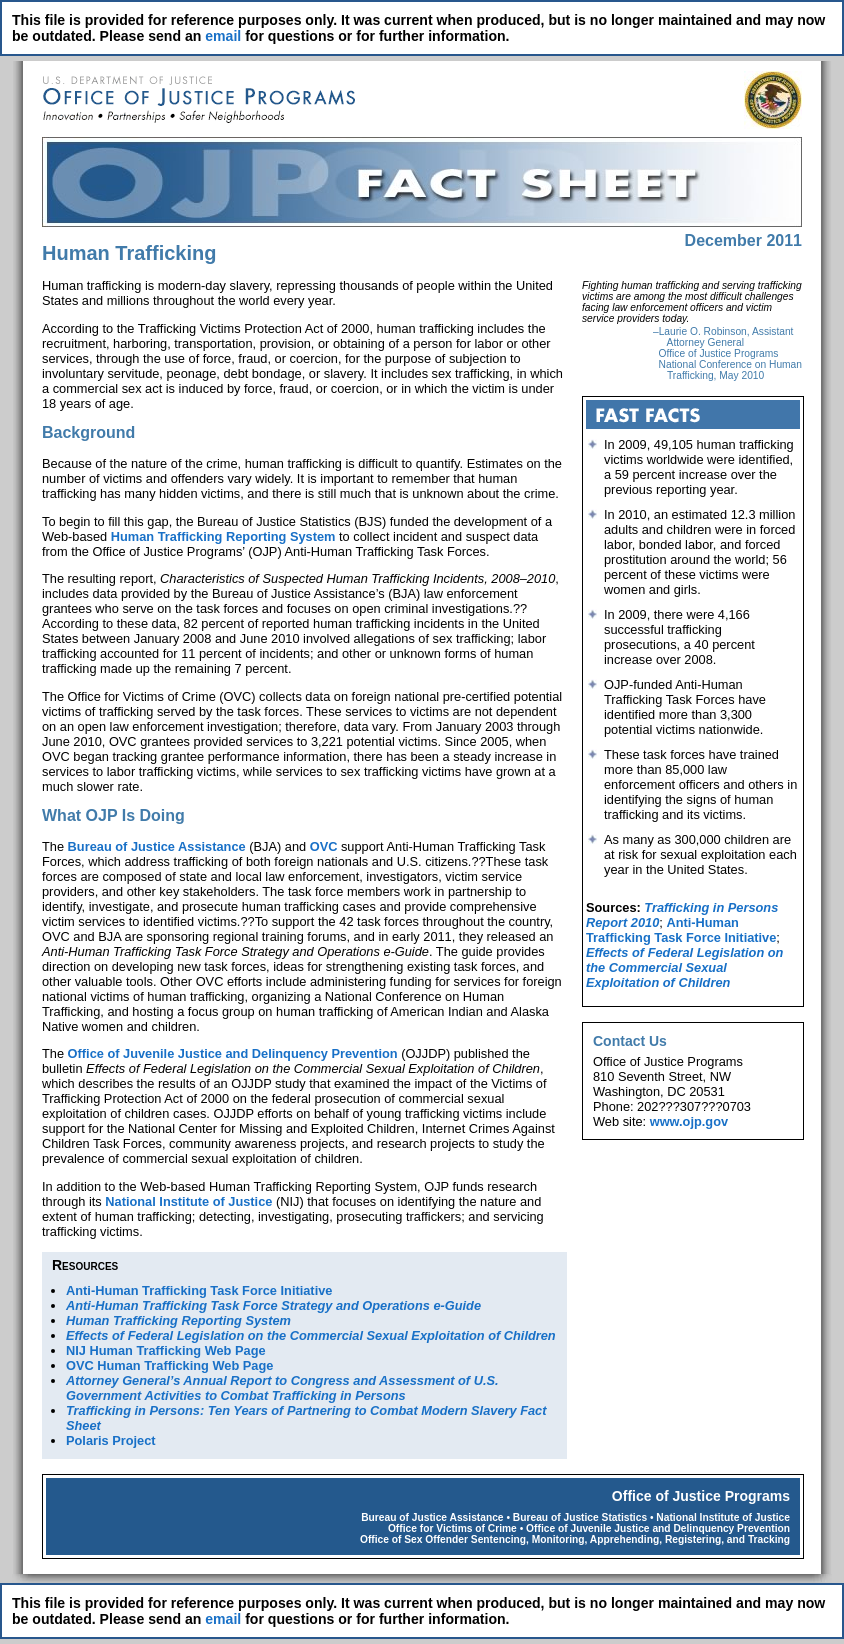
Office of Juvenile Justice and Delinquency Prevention (233, 1053)
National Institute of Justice (188, 1201)
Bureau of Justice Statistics (580, 1517)
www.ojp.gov (689, 1121)
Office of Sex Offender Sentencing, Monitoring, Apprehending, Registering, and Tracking (575, 1539)
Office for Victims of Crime (452, 1528)
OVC (324, 846)
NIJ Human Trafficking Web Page (166, 1350)
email (223, 36)
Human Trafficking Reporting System (223, 536)
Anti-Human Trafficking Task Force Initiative (199, 1290)
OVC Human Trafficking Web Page (169, 1365)
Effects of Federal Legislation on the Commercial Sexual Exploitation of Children (684, 967)
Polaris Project (111, 1440)
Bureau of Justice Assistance (157, 846)
